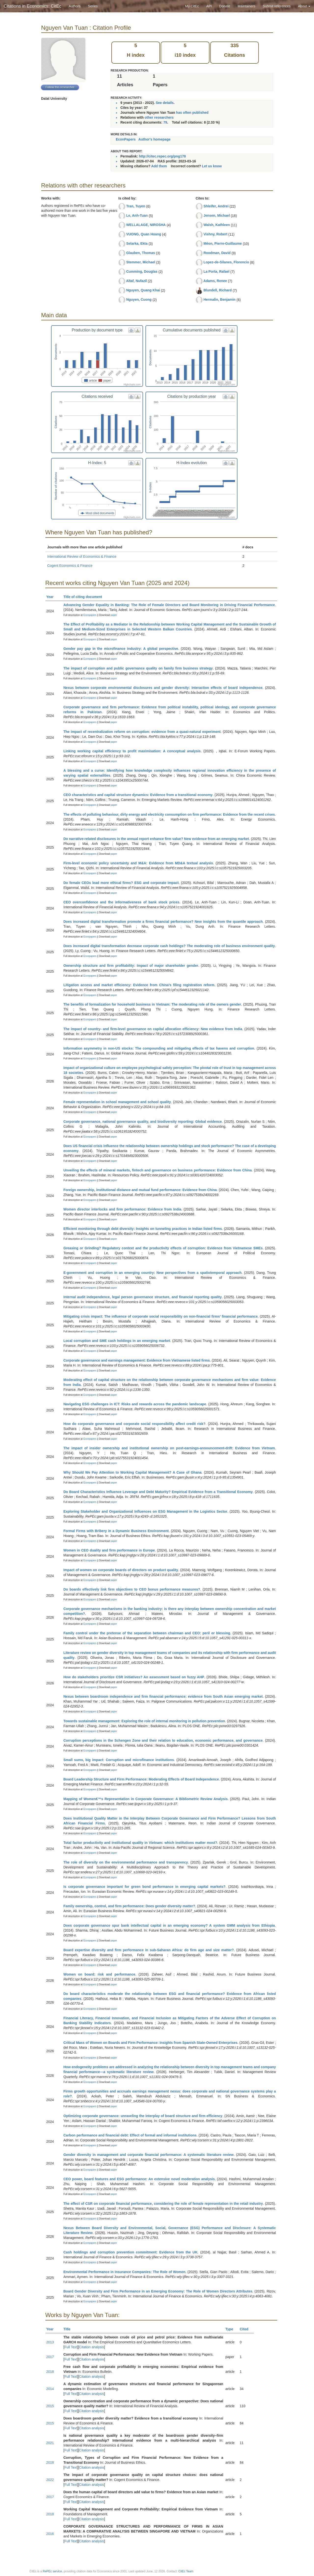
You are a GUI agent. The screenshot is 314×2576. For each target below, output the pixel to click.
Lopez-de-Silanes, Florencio (226, 262)
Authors (74, 6)
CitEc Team (185, 2571)
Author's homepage (154, 139)
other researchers (158, 117)
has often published (192, 112)
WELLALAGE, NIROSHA (146, 225)
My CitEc (192, 6)
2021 (50, 2443)
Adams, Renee (215, 281)
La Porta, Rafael (216, 271)
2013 (50, 2342)
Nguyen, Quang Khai (143, 290)
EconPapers (126, 139)
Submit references (277, 6)
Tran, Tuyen (135, 206)
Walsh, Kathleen (216, 225)
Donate (224, 6)
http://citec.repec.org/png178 (162, 156)
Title (69, 2329)
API (209, 6)
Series (93, 6)
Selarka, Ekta (136, 243)
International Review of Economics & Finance (82, 556)
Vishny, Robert (215, 234)
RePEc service (52, 2571)
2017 (50, 2357)
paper (114, 615)
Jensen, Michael (216, 215)
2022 (50, 2480)
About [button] (304, 6)
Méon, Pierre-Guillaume (222, 243)
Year (52, 597)
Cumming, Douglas (141, 271)
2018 (50, 2372)
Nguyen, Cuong (138, 299)
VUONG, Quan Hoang (143, 234)
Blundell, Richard (217, 290)
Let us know (212, 166)
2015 (50, 2406)
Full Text (70, 2347)
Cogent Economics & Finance (69, 566)
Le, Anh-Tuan (137, 215)
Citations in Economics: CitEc (32, 6)
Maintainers (246, 6)
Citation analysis (91, 2347)
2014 (50, 2389)
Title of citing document (85, 597)
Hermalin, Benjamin (219, 299)
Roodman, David (216, 253)
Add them (159, 166)
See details (165, 103)
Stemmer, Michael (140, 262)
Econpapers (89, 615)
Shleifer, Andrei (215, 206)
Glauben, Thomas (140, 253)
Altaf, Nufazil (136, 281)
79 (165, 122)
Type (231, 2329)
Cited (246, 2329)
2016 (50, 2534)
